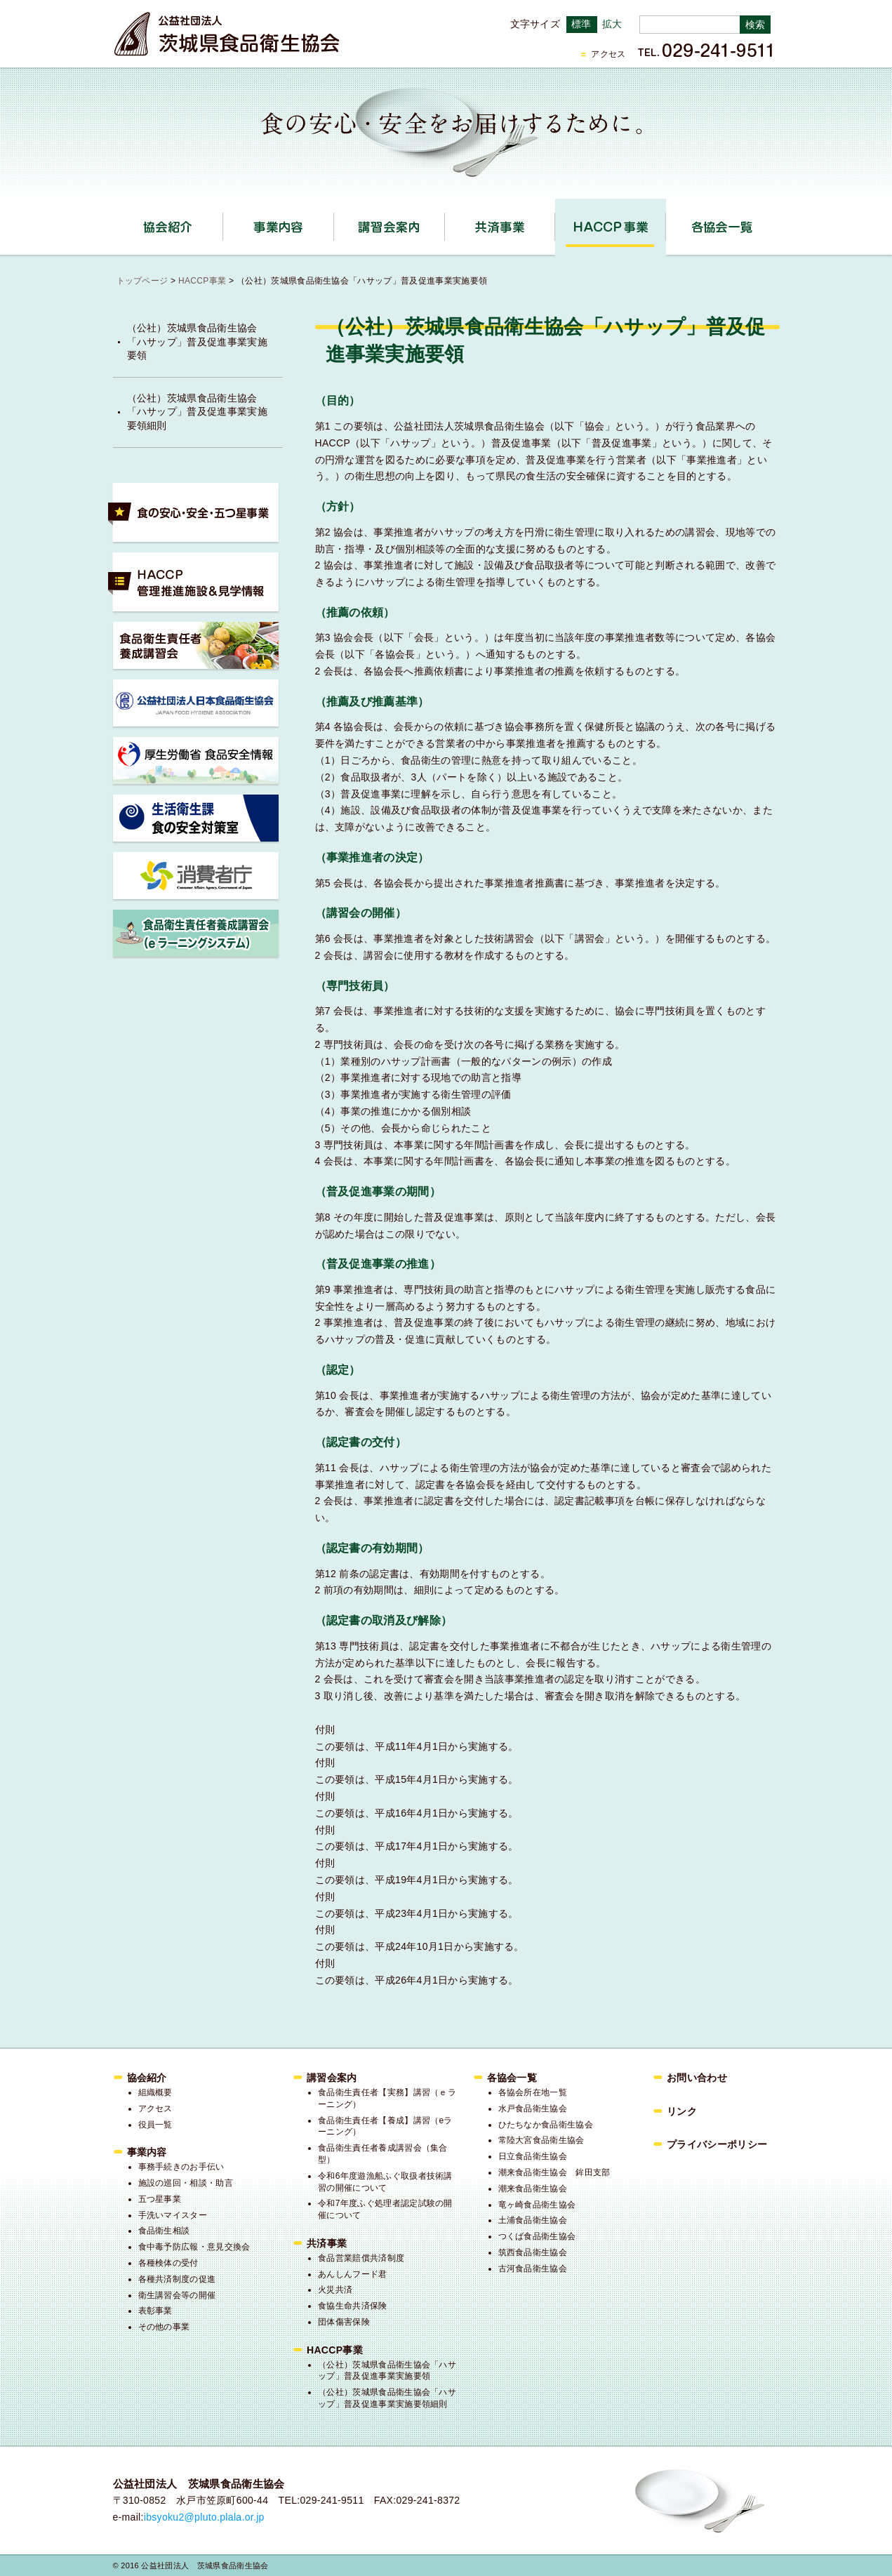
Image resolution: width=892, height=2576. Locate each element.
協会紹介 (222, 222)
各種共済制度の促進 (177, 2279)
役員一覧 (155, 2125)
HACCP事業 (665, 222)
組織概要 (155, 2092)
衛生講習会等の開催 (177, 2295)
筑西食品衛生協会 (533, 2252)
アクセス (608, 54)
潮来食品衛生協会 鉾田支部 (554, 2172)
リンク (682, 2111)
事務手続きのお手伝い (181, 2167)
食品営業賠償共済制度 (361, 2258)
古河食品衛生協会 (533, 2268)
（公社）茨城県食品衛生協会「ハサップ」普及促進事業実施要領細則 (197, 411)
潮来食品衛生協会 (533, 2188)
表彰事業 (155, 2311)
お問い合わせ (697, 2077)
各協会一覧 (721, 227)
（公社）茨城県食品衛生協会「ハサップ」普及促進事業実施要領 (197, 341)
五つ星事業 (160, 2199)
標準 (581, 23)
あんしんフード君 (352, 2274)
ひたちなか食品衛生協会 (546, 2125)
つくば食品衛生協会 (537, 2236)
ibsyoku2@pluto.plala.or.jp (204, 2517)
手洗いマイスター (173, 2215)
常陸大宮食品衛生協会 (541, 2140)
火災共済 (335, 2290)
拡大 (612, 23)
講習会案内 (444, 222)
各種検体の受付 (168, 2263)
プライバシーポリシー (717, 2144)
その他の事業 (164, 2327)
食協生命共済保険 (352, 2306)
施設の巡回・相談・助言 (186, 2183)
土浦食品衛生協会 (533, 2220)
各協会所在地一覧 (533, 2092)
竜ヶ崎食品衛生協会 (537, 2205)
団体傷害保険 (344, 2322)
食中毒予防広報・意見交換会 (194, 2247)
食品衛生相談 (164, 2231)
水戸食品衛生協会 (533, 2108)
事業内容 (333, 222)
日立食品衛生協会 (533, 2156)
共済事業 (554, 222)
